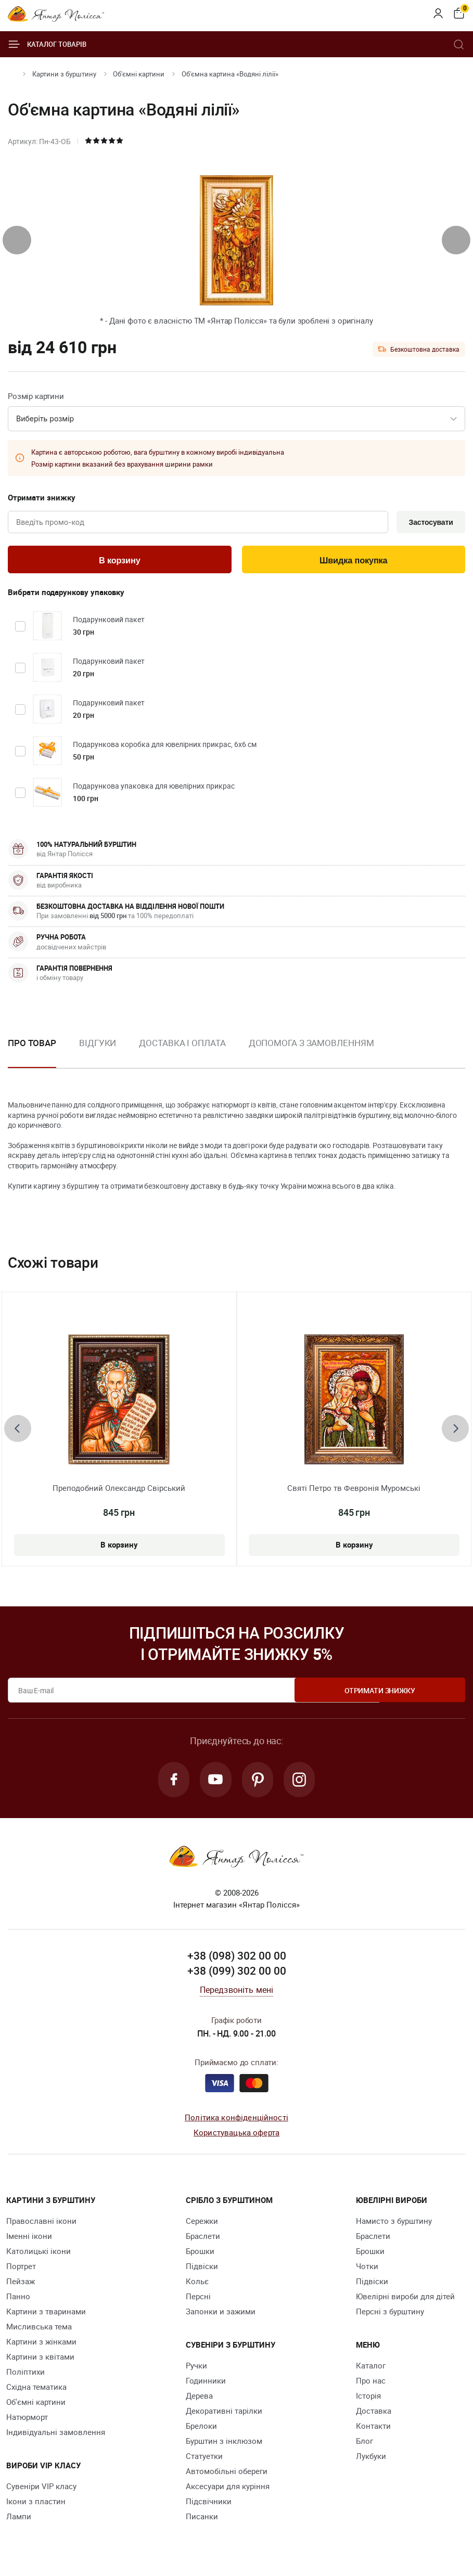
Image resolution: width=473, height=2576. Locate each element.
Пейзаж (20, 2284)
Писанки (202, 2520)
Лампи (18, 2520)
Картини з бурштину (64, 74)
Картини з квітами (40, 2360)
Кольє (197, 2284)
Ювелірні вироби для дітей (405, 2300)
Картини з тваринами (46, 2315)
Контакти (373, 2429)
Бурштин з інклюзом (224, 2444)
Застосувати (429, 523)
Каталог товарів (47, 44)
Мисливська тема (39, 2330)
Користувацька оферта (236, 2135)
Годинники (206, 2384)
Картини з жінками (41, 2345)
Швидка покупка (353, 561)
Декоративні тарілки (224, 2414)
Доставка (373, 2414)
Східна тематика (36, 2390)
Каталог (371, 2369)
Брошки (200, 2254)
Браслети (203, 2239)
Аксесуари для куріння (228, 2489)
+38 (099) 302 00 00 (236, 1974)
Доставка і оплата (182, 1045)
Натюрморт (27, 2420)
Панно (18, 2300)
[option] (97, 1053)
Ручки (196, 2369)
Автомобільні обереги (226, 2474)
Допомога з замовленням (311, 1045)
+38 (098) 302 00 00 (236, 1959)
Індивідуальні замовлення (55, 2435)
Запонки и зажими (220, 2315)
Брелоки (201, 2429)
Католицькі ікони (38, 2254)
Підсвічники (209, 2505)
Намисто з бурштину (394, 2224)
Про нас (371, 2384)
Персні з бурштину (390, 2315)
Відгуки (97, 1045)
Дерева (199, 2399)
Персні (198, 2300)
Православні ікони (41, 2224)
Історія (368, 2399)
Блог (364, 2444)
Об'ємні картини (138, 74)
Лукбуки (371, 2459)
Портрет (21, 2269)
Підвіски (202, 2269)
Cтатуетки (204, 2459)
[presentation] (17, 240)
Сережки (202, 2224)
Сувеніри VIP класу (41, 2489)
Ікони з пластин (36, 2505)
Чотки (367, 2269)
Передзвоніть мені (237, 1993)
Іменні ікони (29, 2239)
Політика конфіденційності (236, 2121)
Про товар (32, 1045)
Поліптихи (25, 2375)
